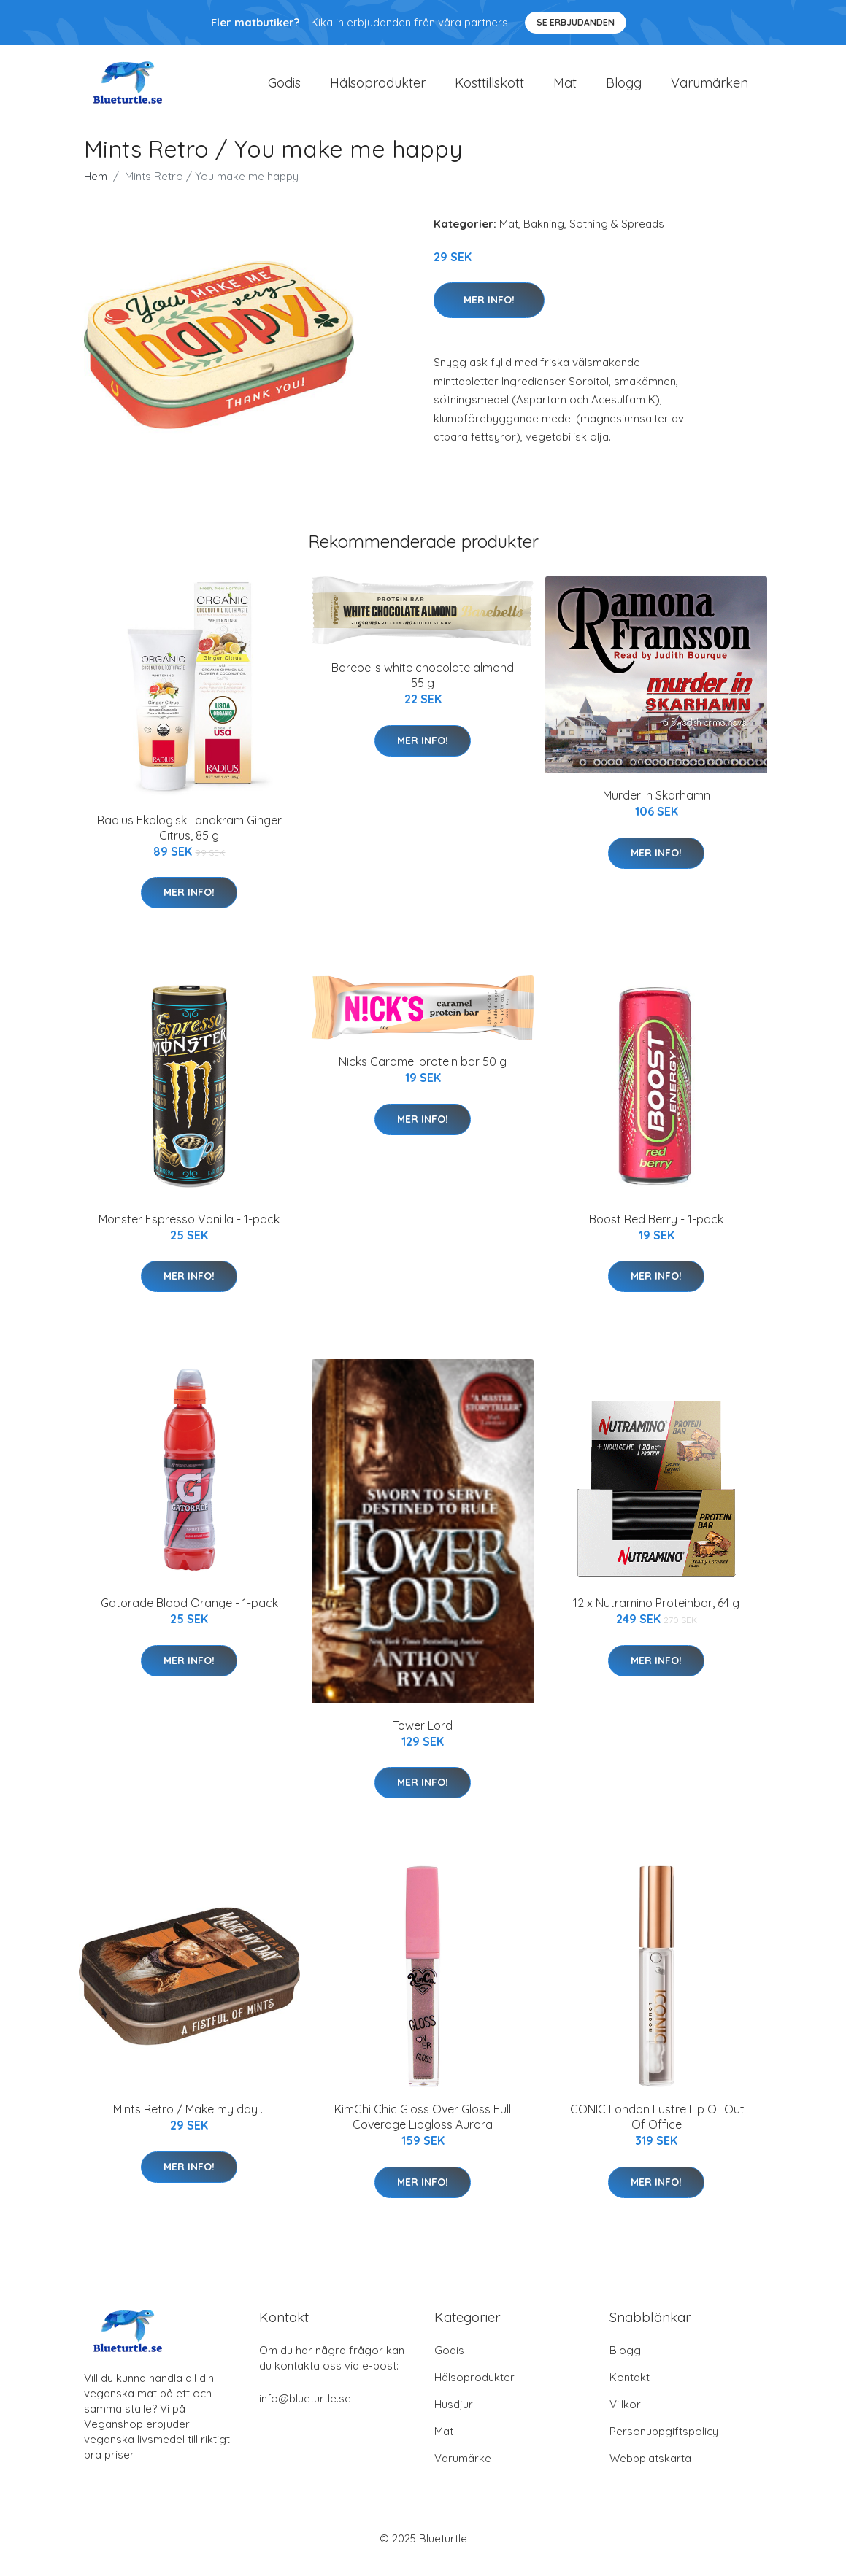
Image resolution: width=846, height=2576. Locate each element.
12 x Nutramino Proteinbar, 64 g (656, 1616)
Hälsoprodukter (378, 88)
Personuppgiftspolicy (663, 2444)
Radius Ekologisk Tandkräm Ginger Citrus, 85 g (189, 840)
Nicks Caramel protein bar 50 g (423, 1074)
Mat (565, 88)
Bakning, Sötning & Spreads (593, 236)
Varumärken (709, 88)
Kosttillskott (489, 88)
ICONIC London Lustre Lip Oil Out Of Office (656, 2129)
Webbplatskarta (650, 2471)
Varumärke (462, 2471)
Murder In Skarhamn (656, 808)
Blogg (624, 88)
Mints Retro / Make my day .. (189, 2121)
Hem (95, 189)
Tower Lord (423, 1737)
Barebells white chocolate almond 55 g (422, 688)
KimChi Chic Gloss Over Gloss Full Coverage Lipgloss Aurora (422, 2129)
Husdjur (453, 2417)
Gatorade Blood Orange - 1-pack (189, 1616)
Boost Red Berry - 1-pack (656, 1231)
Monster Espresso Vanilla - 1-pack (189, 1231)
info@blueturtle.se (305, 2411)
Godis (284, 88)
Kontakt (629, 2390)
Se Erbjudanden (576, 22)
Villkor (625, 2417)
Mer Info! (489, 312)
